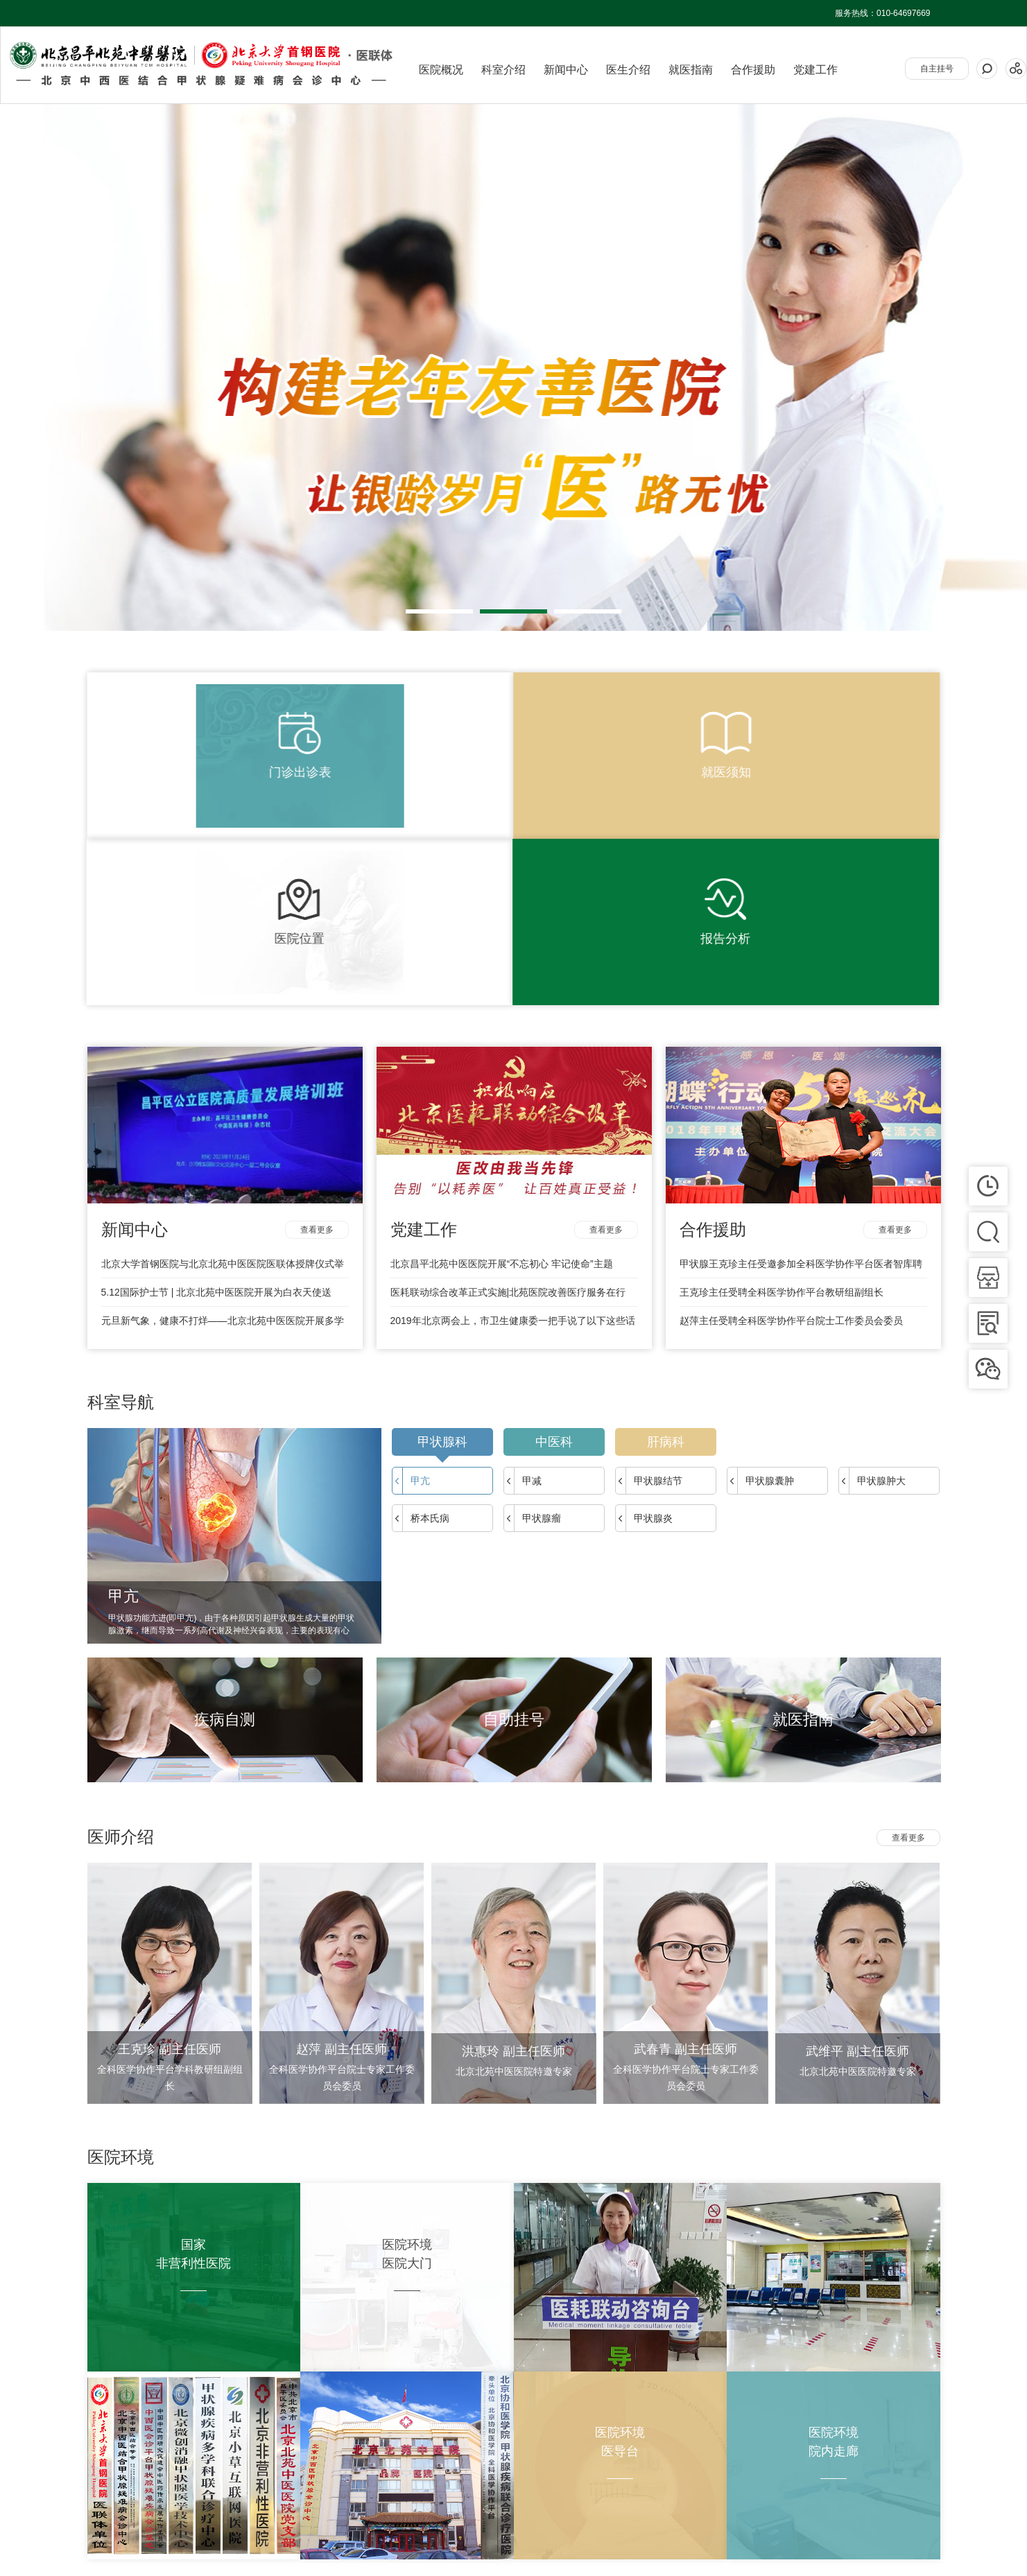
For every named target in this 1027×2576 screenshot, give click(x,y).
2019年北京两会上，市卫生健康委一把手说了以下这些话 (512, 1131)
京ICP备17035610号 (902, 2520)
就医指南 (690, 70)
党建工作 (815, 70)
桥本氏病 (420, 1329)
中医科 (554, 1253)
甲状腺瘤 (532, 1329)
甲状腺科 (442, 1256)
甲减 (523, 1291)
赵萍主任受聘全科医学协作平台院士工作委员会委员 (791, 1131)
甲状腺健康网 (154, 2548)
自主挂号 (936, 68)
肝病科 (665, 1253)
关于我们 (104, 2507)
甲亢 (411, 1291)
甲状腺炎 (644, 1329)
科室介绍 (503, 70)
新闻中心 (566, 70)
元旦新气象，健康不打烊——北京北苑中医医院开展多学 (222, 1131)
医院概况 (441, 70)
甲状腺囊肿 (760, 1291)
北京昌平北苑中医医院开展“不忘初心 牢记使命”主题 (501, 1074)
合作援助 (753, 70)
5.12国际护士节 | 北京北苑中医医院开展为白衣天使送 (216, 1102)
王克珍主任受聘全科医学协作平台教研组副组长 (781, 1102)
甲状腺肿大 (872, 1291)
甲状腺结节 (649, 1291)
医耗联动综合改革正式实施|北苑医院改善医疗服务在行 (508, 1102)
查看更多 (317, 1040)
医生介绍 (628, 70)
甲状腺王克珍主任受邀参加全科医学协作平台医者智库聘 (801, 1074)
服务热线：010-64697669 (882, 13)
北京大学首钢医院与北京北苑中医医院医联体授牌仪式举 (222, 1074)
